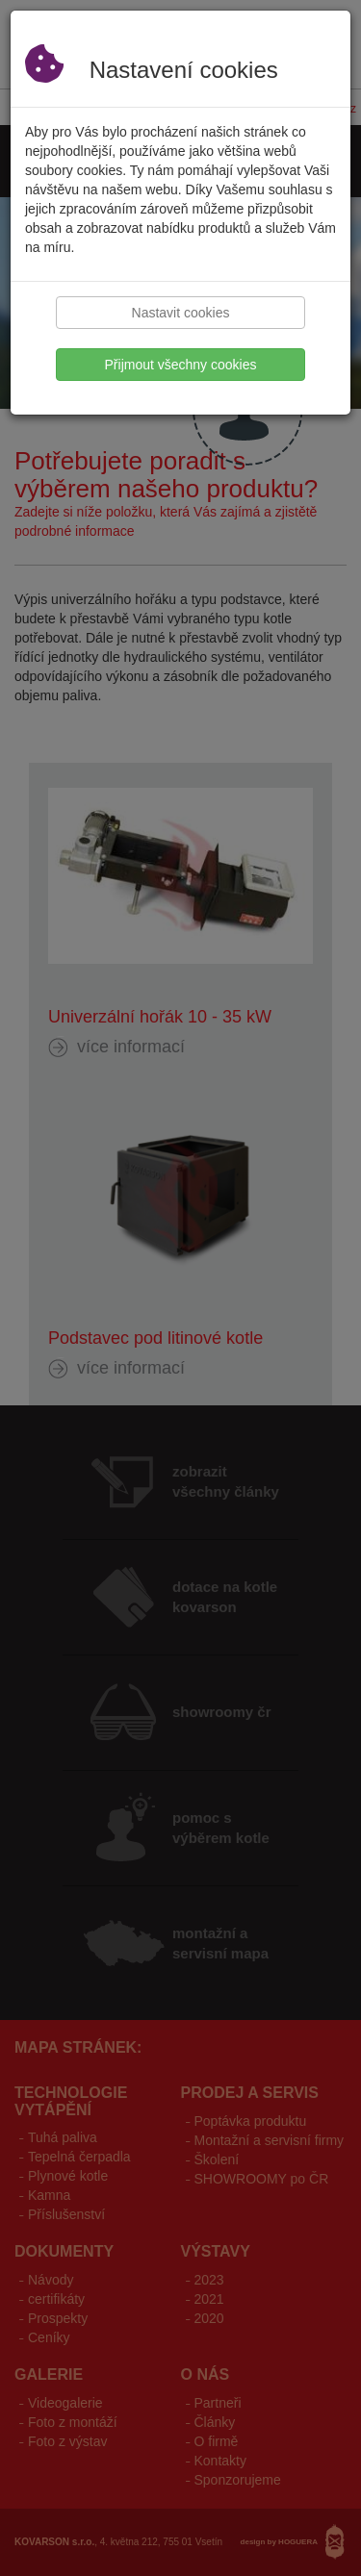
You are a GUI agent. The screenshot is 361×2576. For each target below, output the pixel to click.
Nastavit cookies (181, 312)
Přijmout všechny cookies (181, 364)
